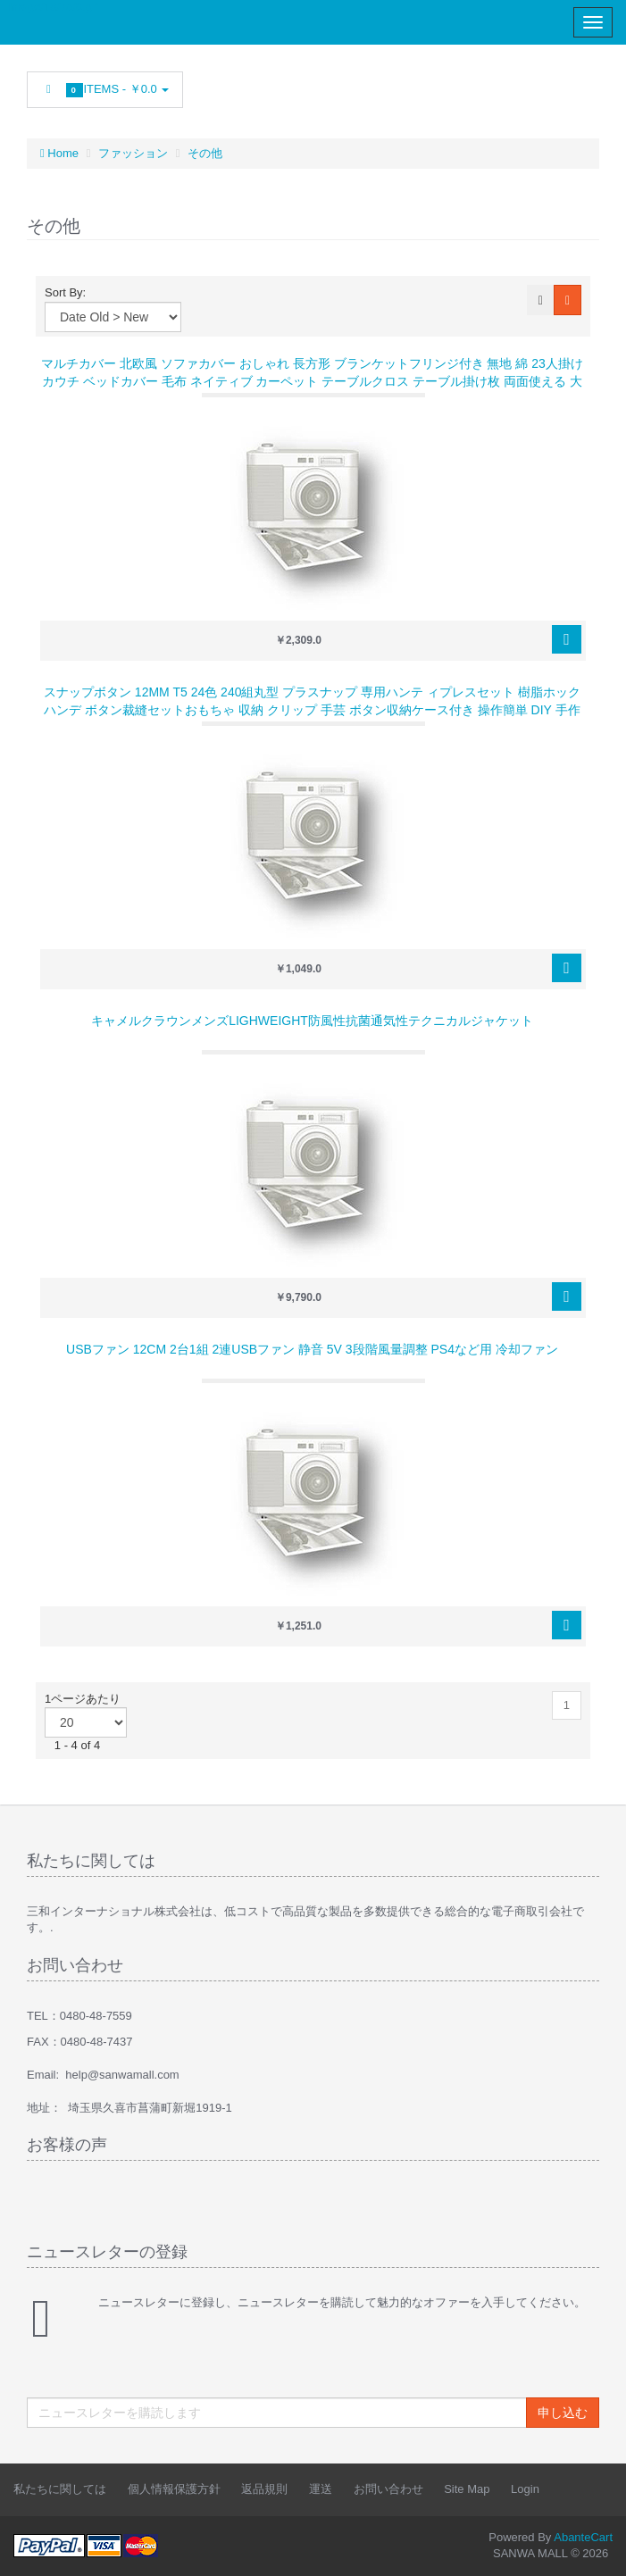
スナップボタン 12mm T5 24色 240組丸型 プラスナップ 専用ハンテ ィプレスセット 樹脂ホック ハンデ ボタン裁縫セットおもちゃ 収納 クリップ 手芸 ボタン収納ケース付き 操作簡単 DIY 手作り (312, 710)
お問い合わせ (388, 2489)
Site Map (466, 2489)
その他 (205, 153)
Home (59, 153)
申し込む (563, 2412)
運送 (320, 2489)
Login (525, 2489)
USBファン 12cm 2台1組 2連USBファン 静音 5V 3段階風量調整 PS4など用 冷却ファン (312, 1349)
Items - (105, 89)
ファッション (133, 153)
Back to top (596, 2548)
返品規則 (264, 2489)
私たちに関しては (59, 2489)
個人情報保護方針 (174, 2489)
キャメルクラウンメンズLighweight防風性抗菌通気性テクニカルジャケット (312, 1020)
